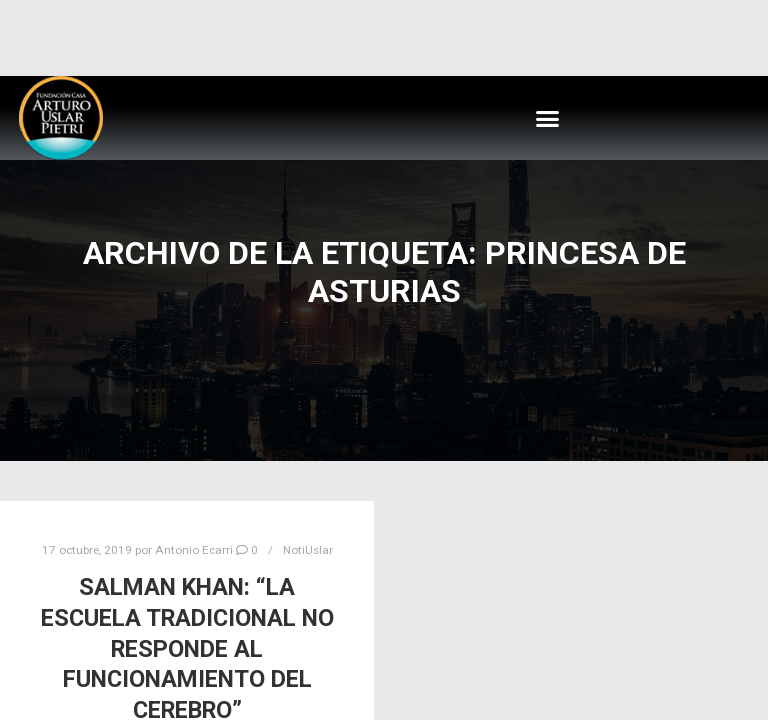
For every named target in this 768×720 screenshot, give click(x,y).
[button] (548, 118)
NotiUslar (308, 550)
